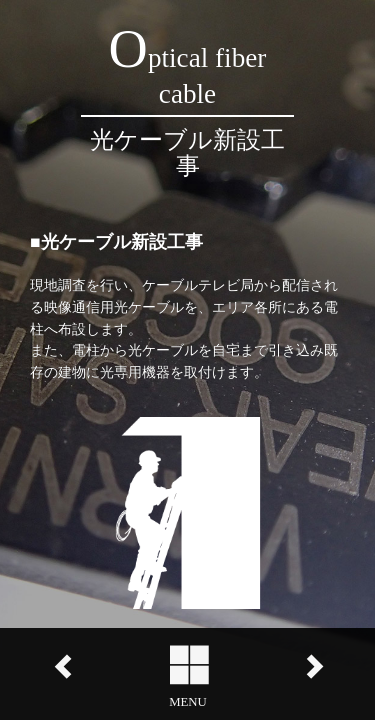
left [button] (62, 667)
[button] (187, 674)
